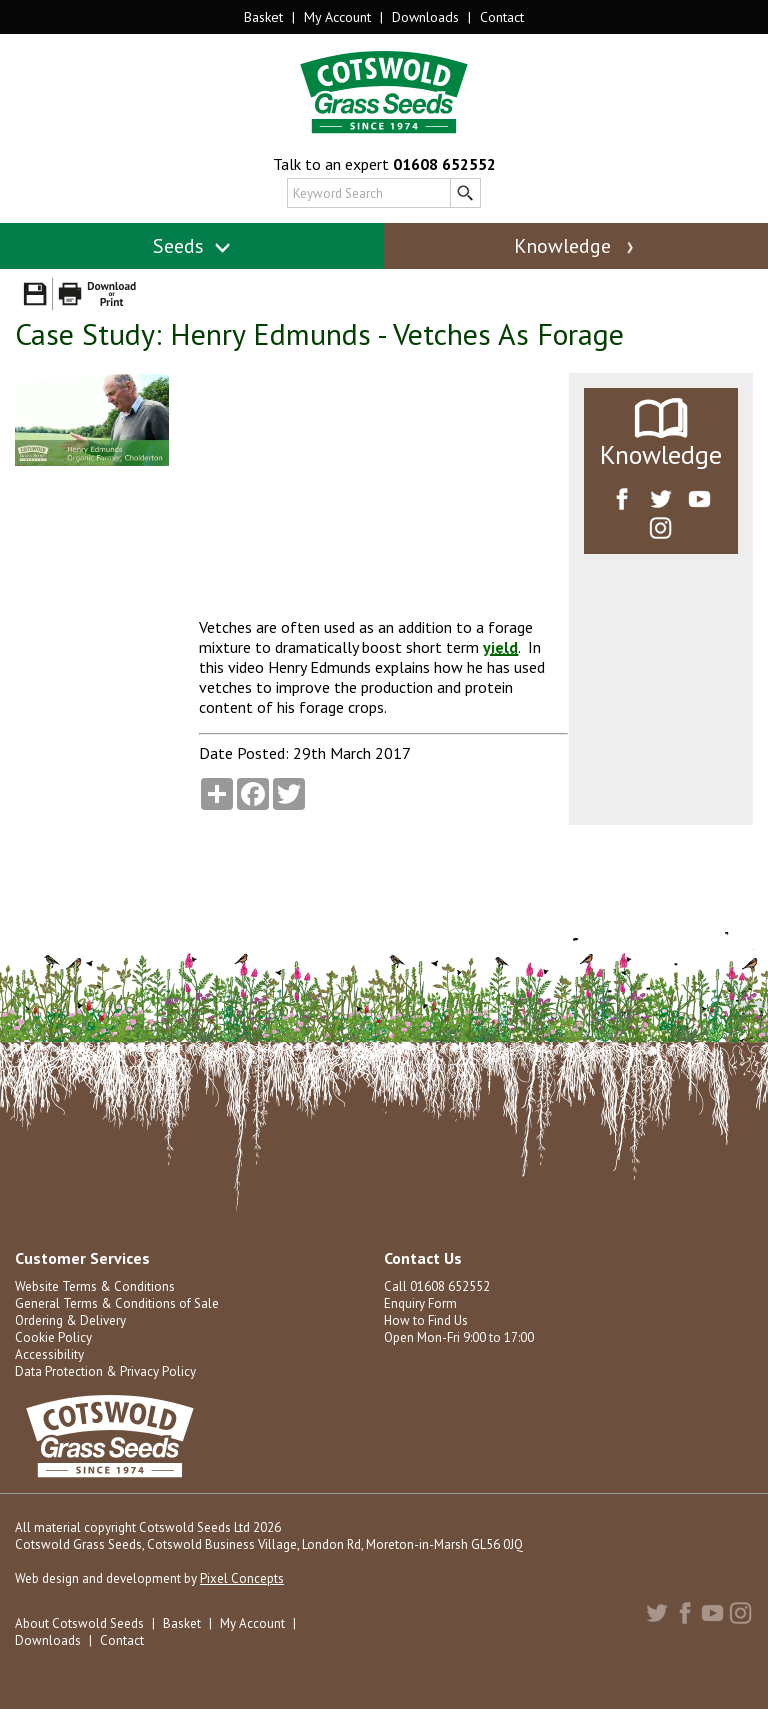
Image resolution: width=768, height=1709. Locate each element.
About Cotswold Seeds (79, 1623)
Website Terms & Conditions (95, 1286)
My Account (337, 17)
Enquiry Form (420, 1303)
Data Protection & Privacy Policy (105, 1371)
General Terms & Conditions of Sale (117, 1303)
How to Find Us (426, 1320)
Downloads (425, 17)
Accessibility (49, 1354)
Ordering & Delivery (70, 1320)
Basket (263, 17)
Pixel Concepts (242, 1578)
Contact (502, 17)
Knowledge (576, 246)
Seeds (192, 246)
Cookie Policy (53, 1337)
